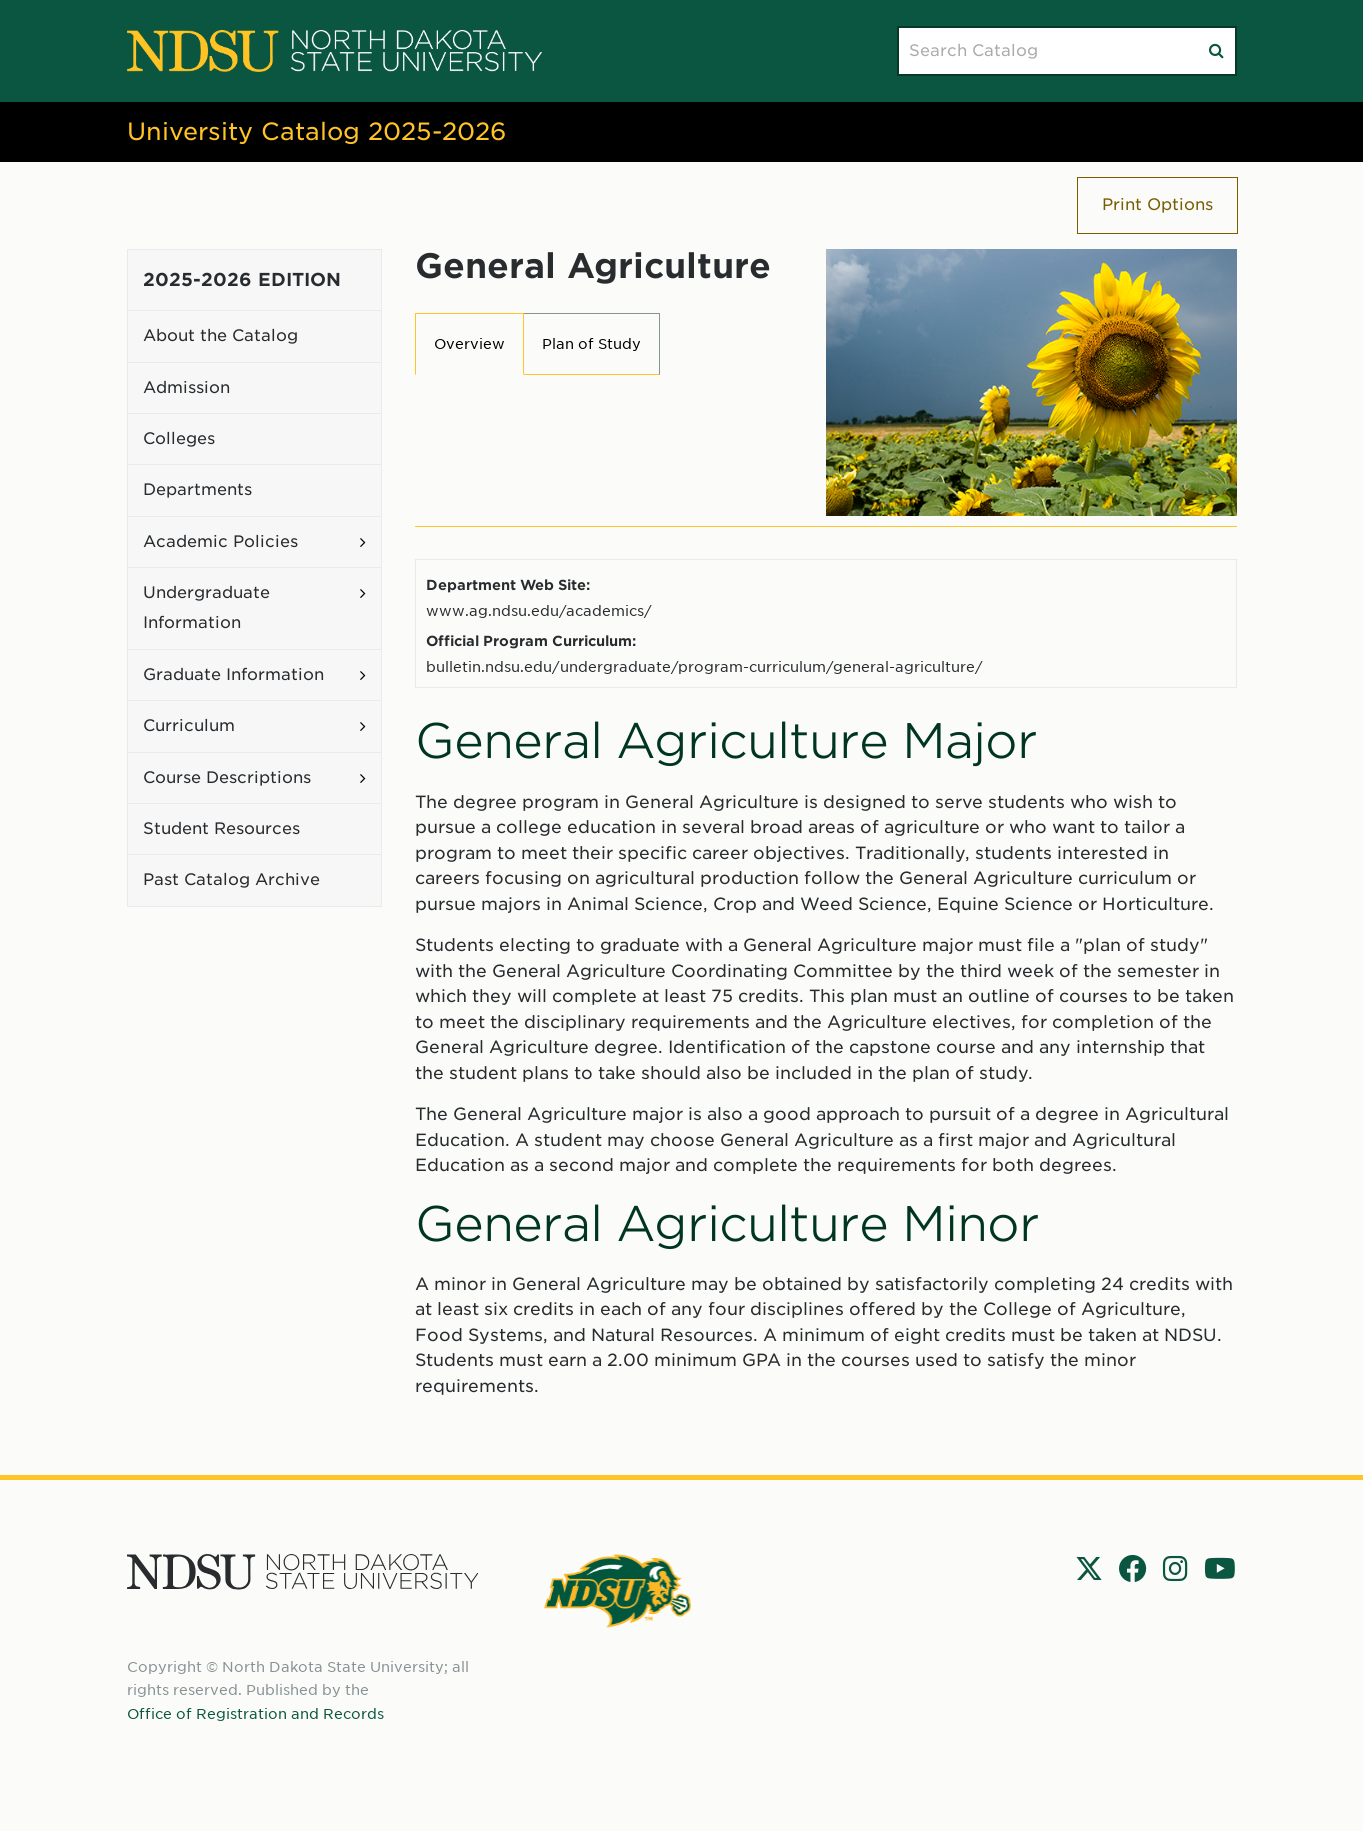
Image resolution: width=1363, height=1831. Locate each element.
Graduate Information (233, 674)
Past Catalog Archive (231, 879)
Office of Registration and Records (255, 1714)
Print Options (1157, 204)
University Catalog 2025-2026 (316, 131)
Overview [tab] (469, 344)
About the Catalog (220, 335)
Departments (197, 489)
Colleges (179, 438)
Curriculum (189, 725)
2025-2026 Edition (242, 279)
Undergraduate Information (206, 607)
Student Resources (221, 828)
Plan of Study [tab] (591, 344)
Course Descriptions (227, 777)
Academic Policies (220, 541)
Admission (186, 387)
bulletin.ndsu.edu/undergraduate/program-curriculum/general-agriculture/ (704, 666)
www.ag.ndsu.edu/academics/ (539, 610)
